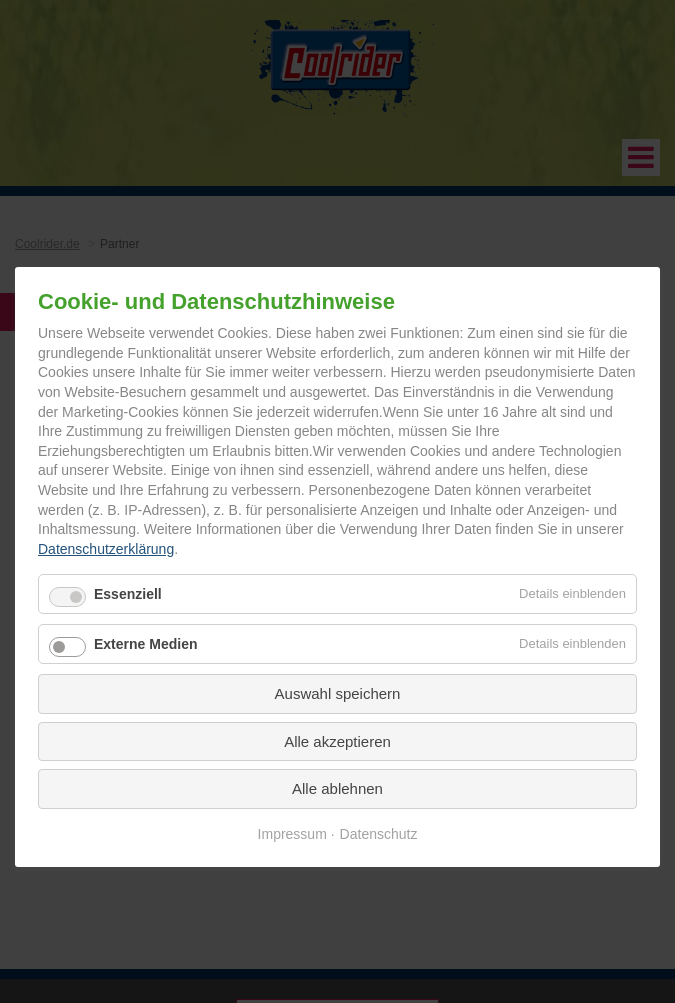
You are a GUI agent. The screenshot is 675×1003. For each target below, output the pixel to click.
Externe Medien (145, 644)
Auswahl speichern (338, 693)
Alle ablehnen (337, 788)
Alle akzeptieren (337, 741)
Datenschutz (379, 834)
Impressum (292, 834)
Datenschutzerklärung (106, 549)
